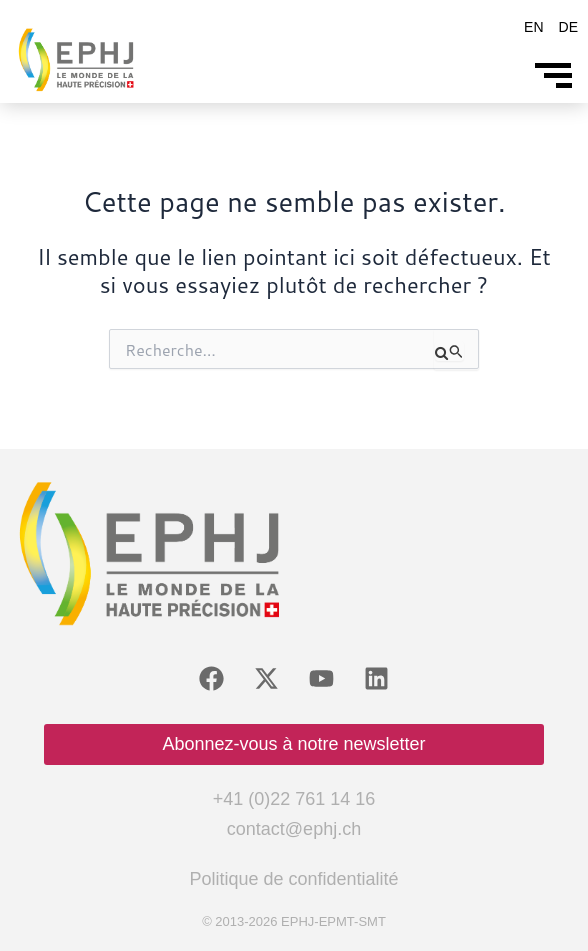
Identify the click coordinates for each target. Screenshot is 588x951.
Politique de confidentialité (293, 879)
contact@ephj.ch (294, 829)
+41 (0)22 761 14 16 (294, 799)
